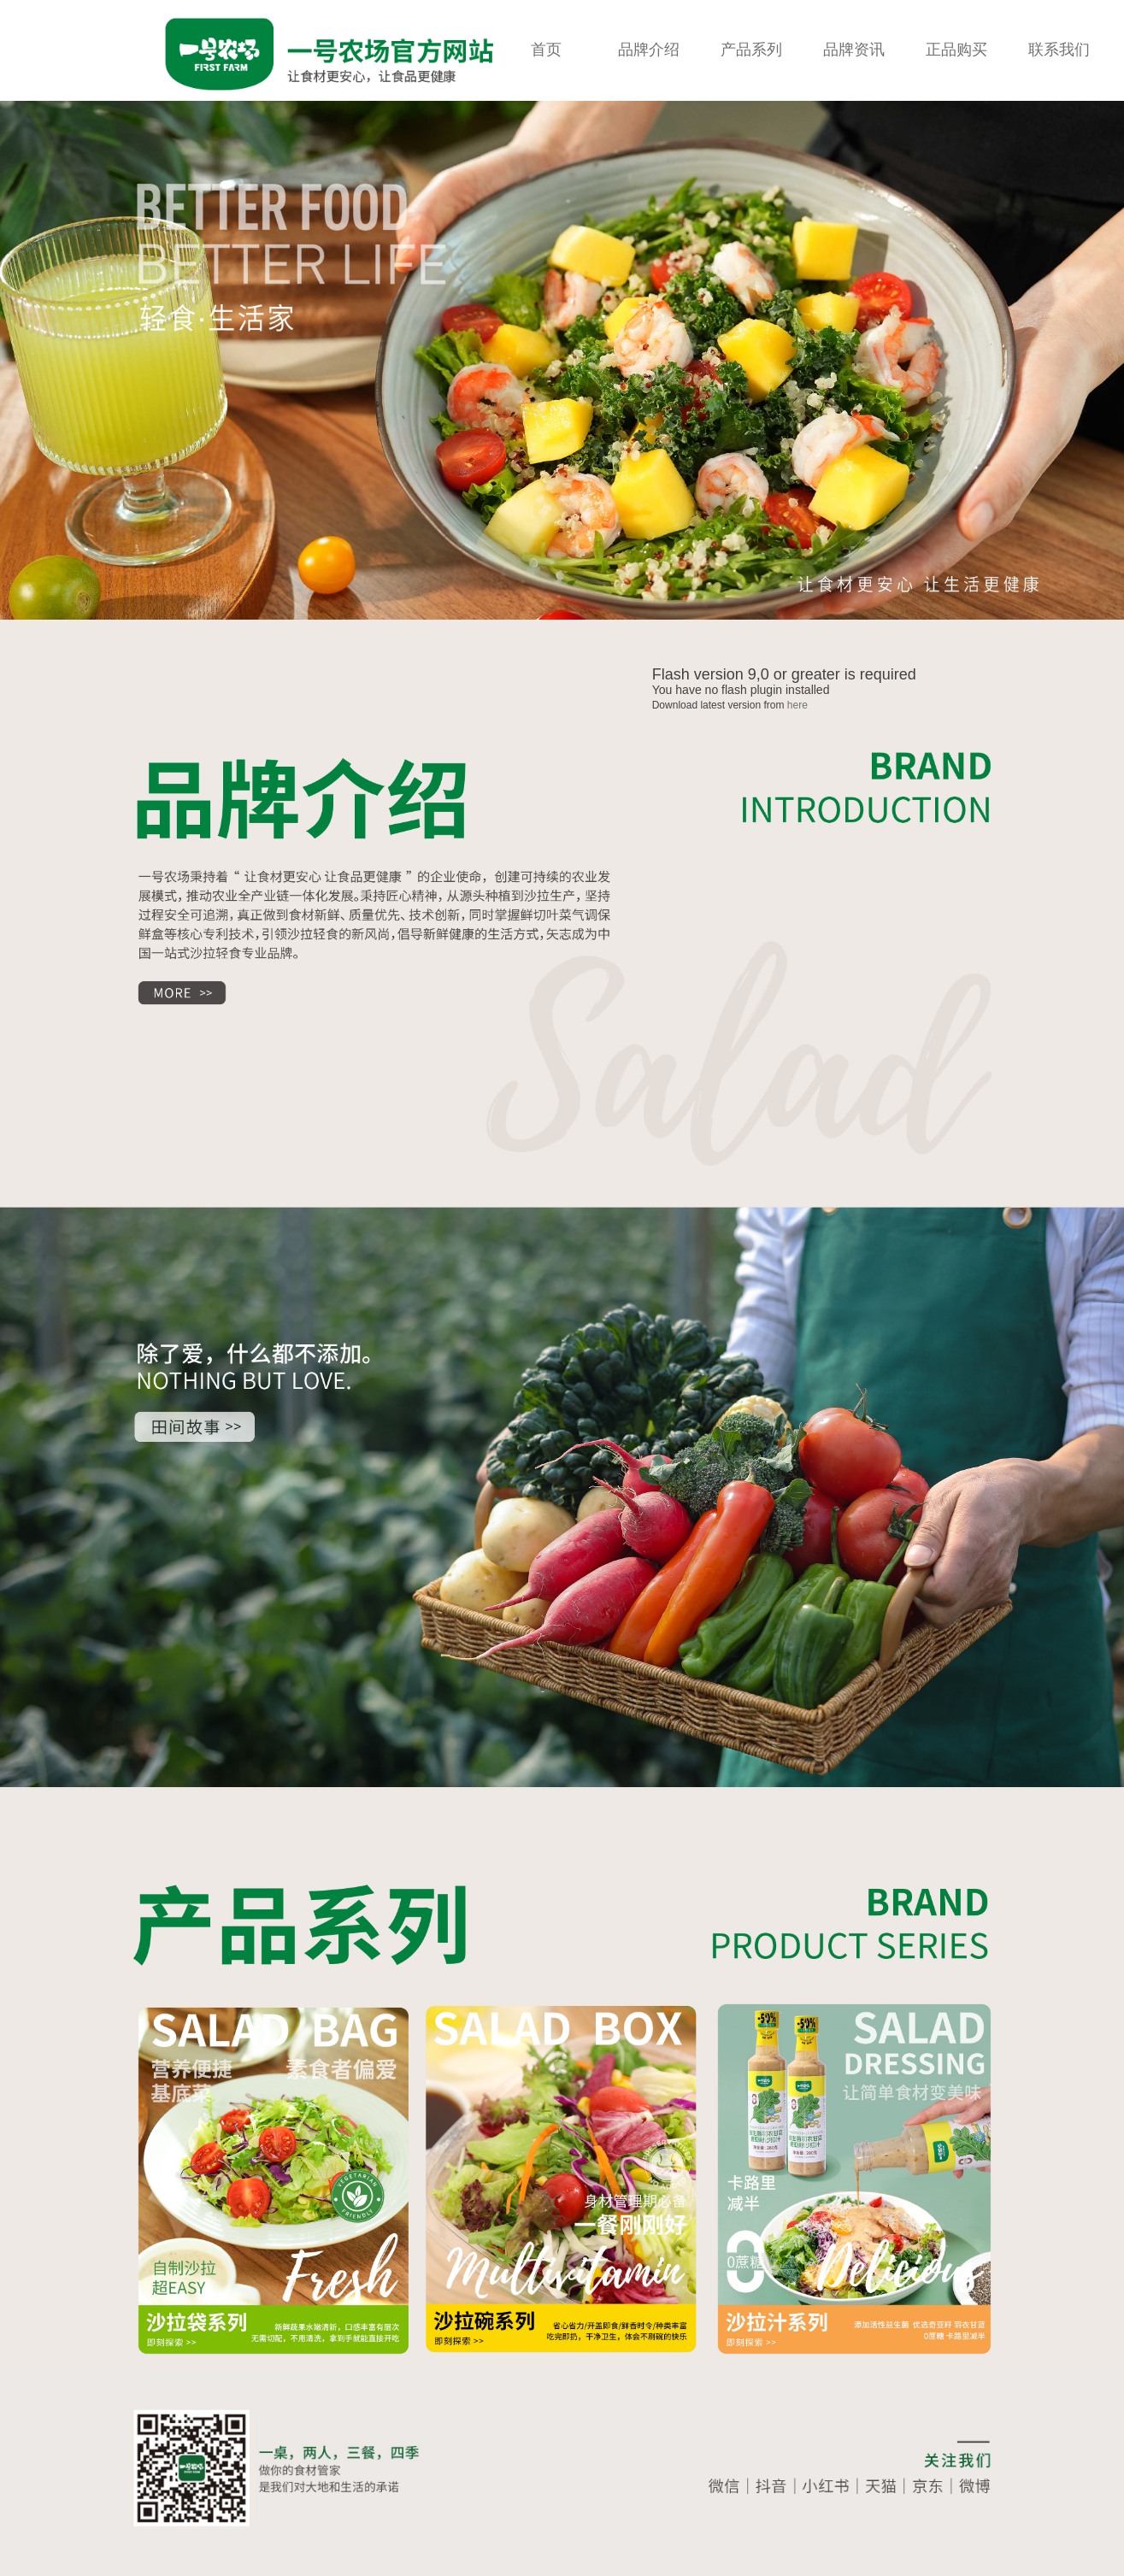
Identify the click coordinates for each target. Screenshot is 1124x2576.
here (797, 705)
